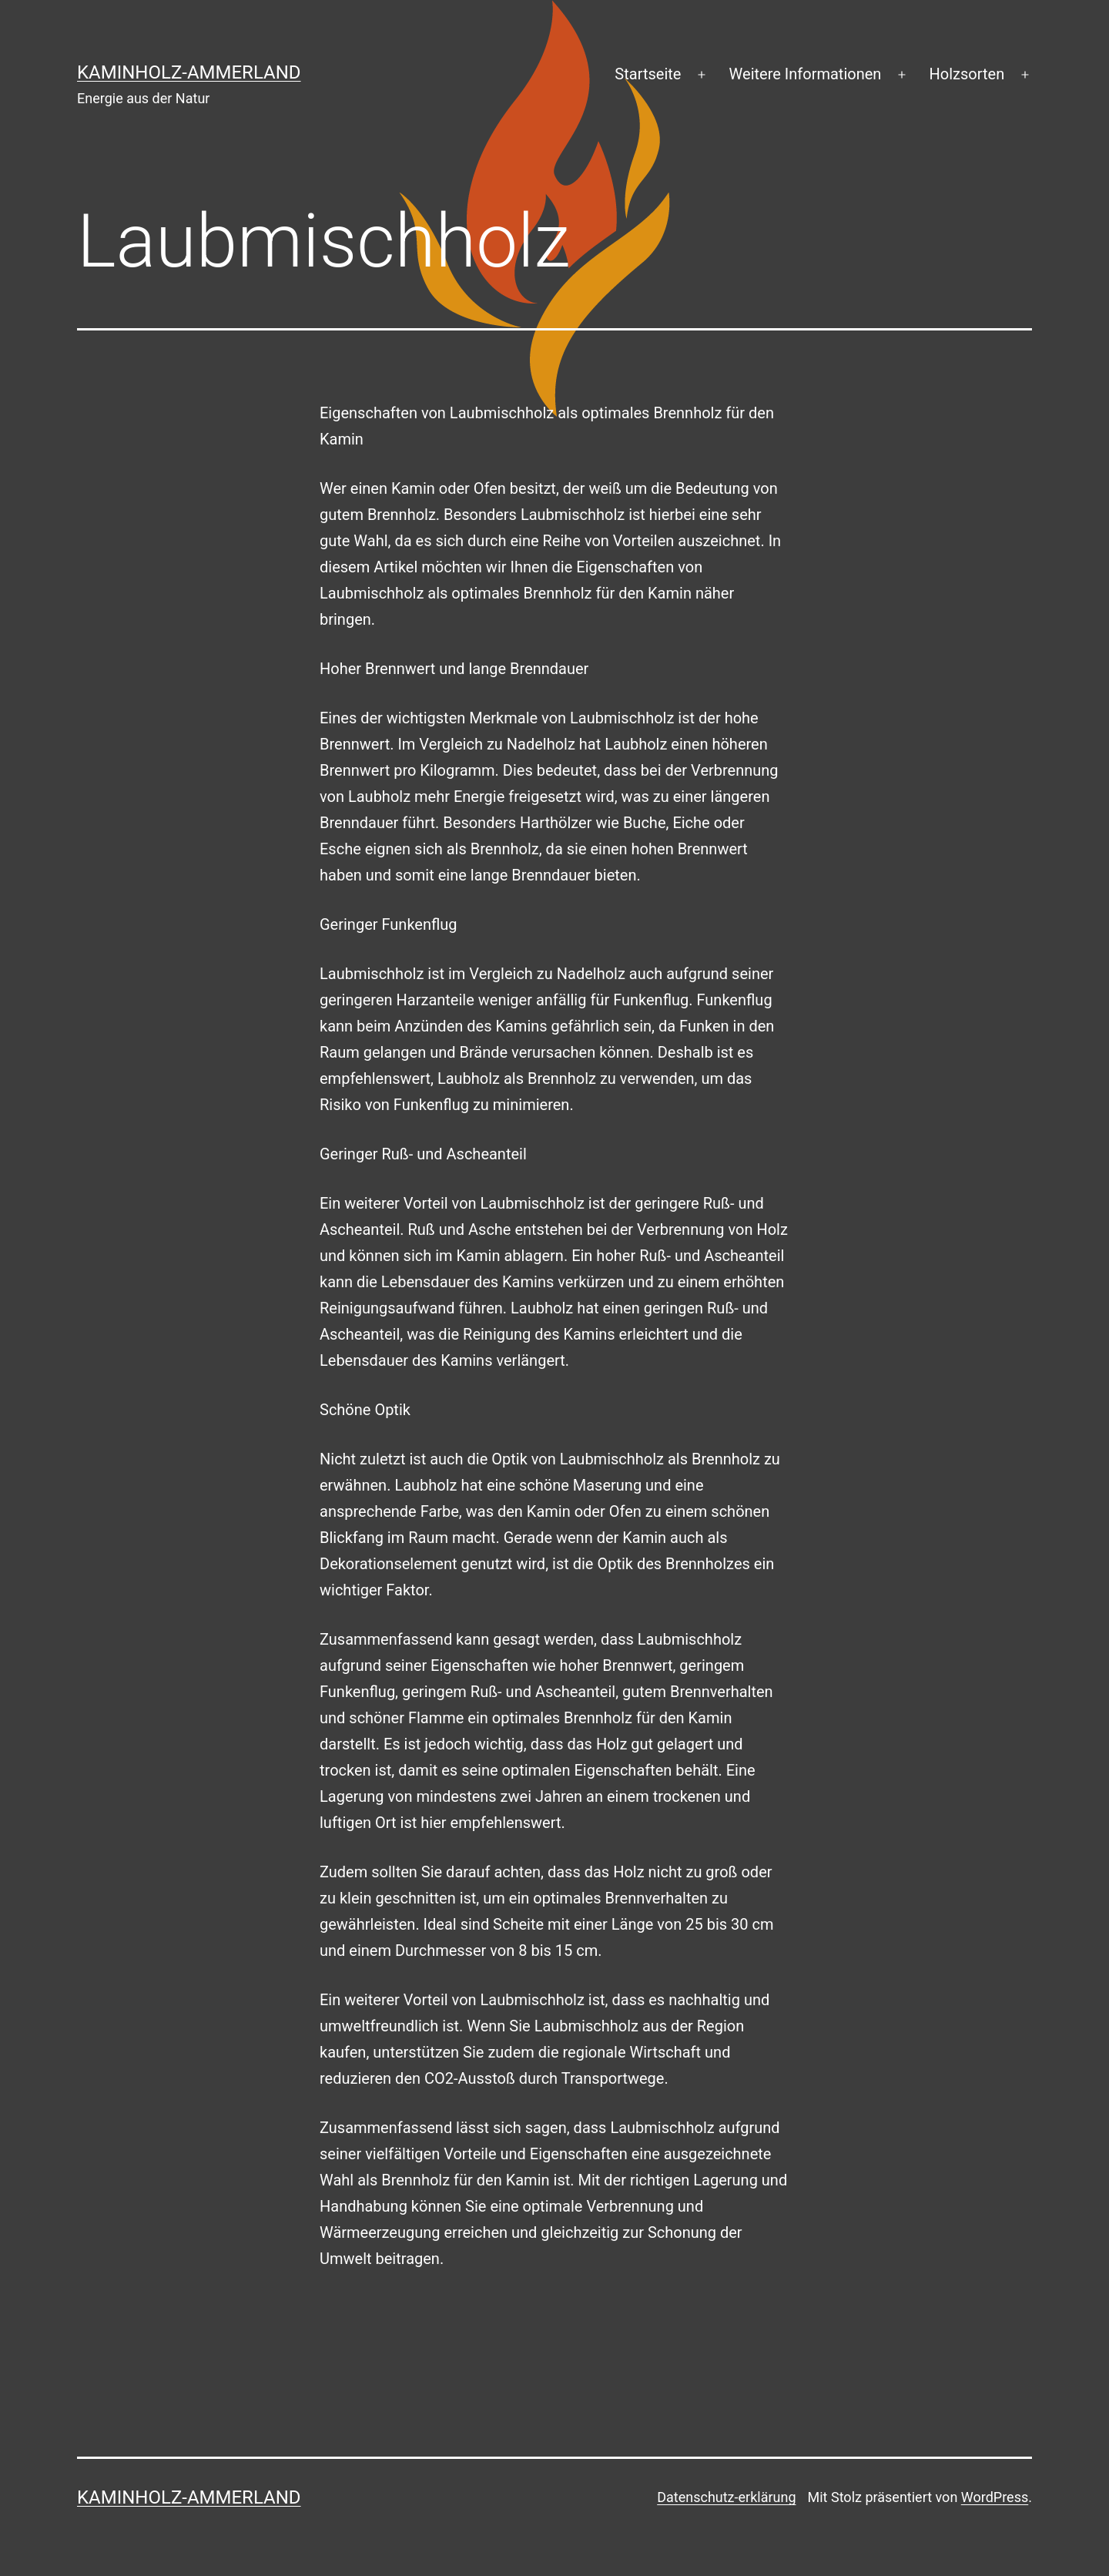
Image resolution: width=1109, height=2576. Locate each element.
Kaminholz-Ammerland (189, 72)
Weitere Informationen (805, 74)
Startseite (648, 74)
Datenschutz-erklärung (726, 2497)
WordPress (994, 2497)
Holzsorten (967, 74)
